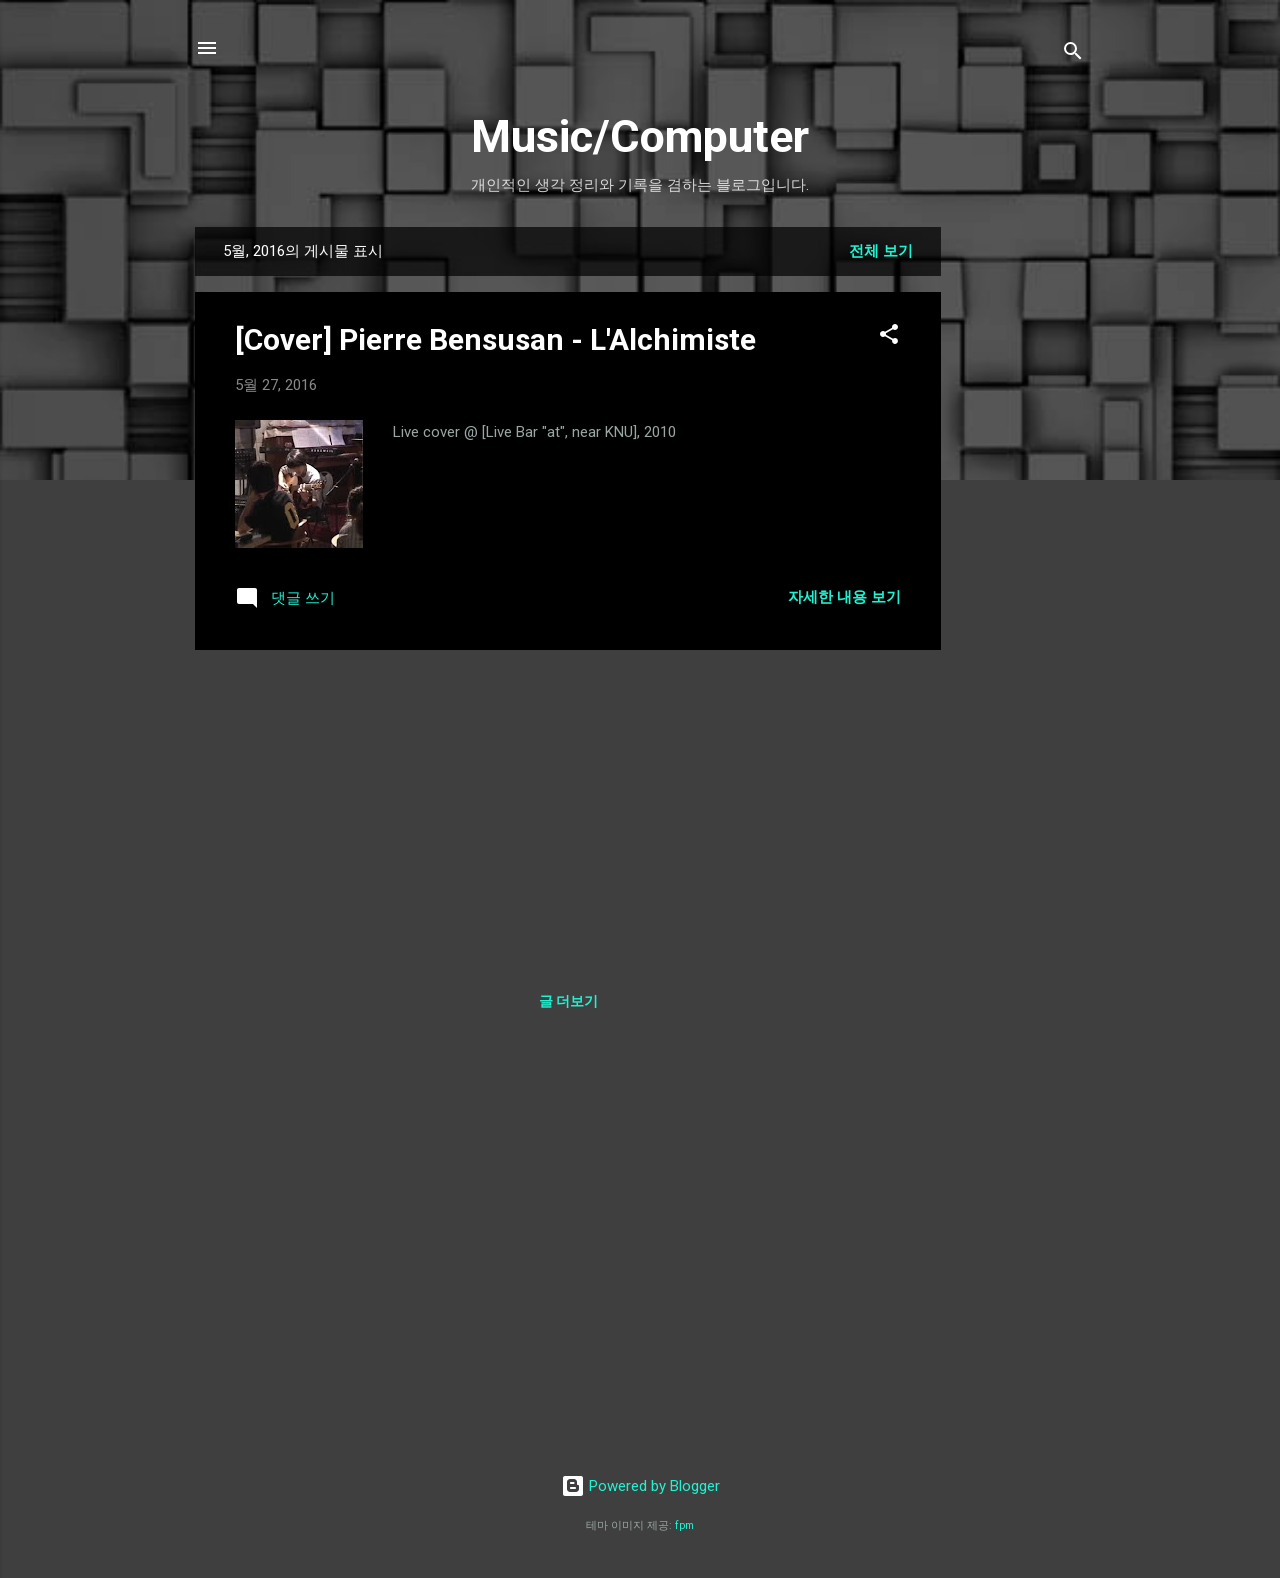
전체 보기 (881, 251)
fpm (684, 1525)
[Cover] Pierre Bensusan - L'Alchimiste (495, 339)
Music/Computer (640, 136)
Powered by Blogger (640, 1486)
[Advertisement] (1021, 527)
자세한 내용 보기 (844, 597)
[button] (889, 337)
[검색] (1073, 54)
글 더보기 (568, 1001)
